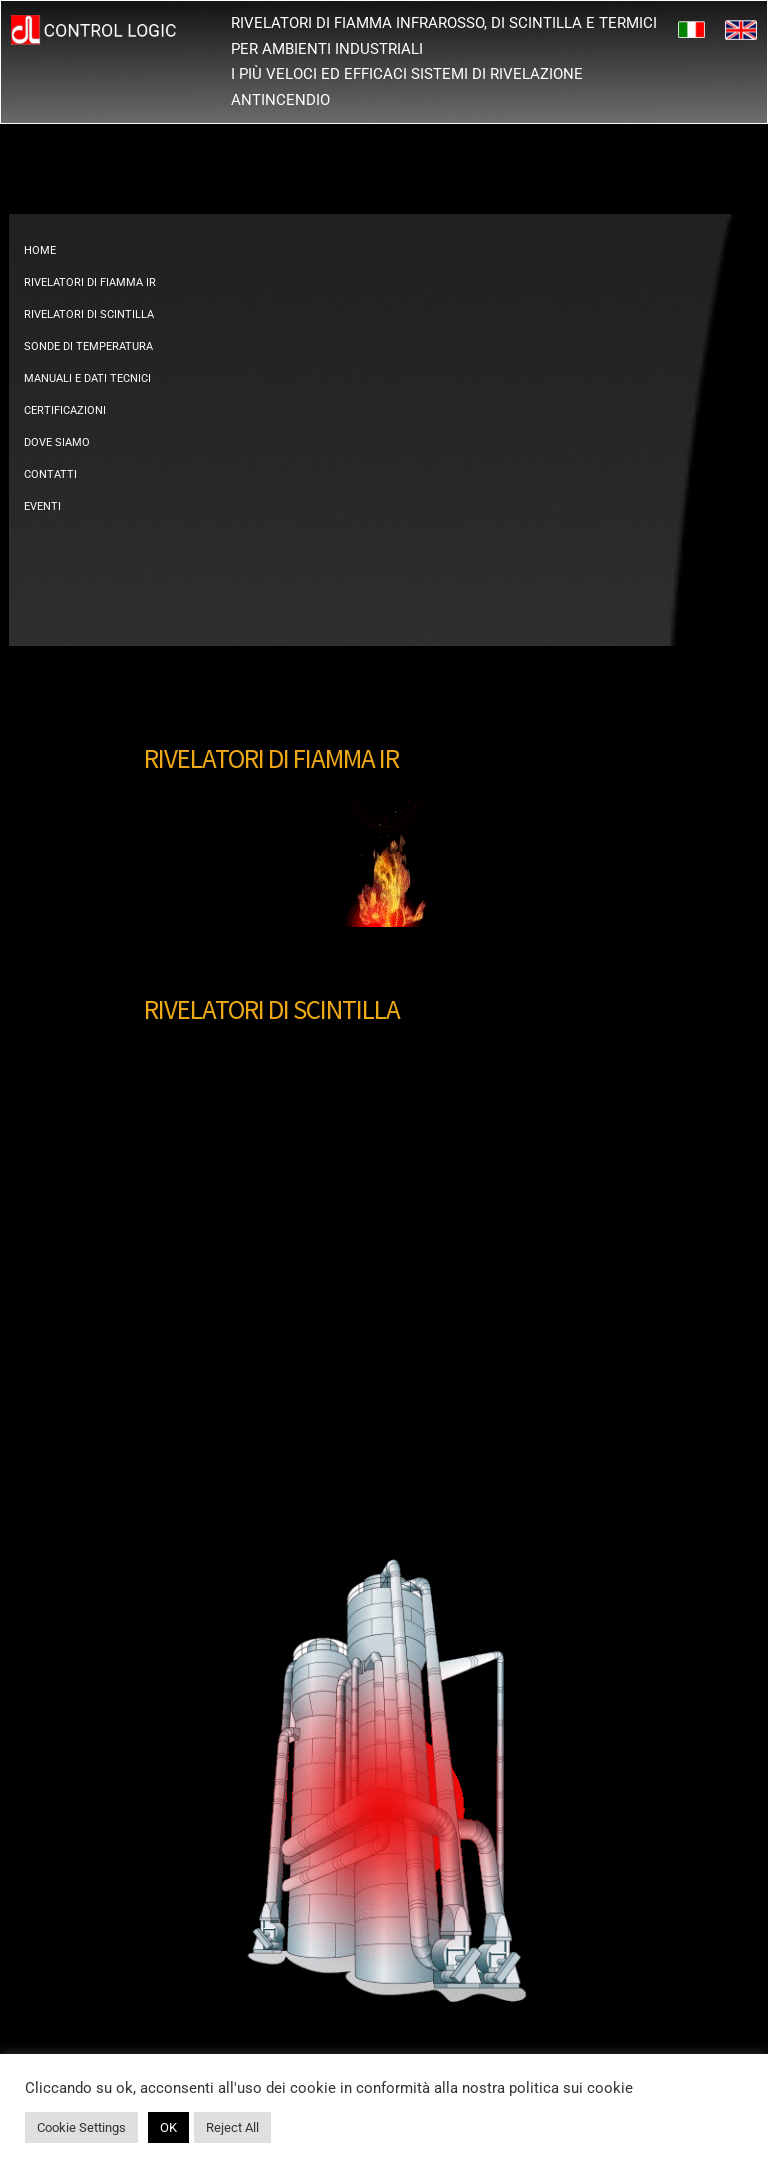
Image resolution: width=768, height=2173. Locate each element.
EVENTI (42, 506)
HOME (40, 250)
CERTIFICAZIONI (65, 410)
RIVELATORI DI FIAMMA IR (90, 282)
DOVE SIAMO (57, 442)
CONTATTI (50, 474)
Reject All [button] (232, 2127)
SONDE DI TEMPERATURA (88, 346)
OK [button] (168, 2127)
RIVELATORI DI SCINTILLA (89, 314)
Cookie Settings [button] (81, 2127)
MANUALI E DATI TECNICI (87, 378)
